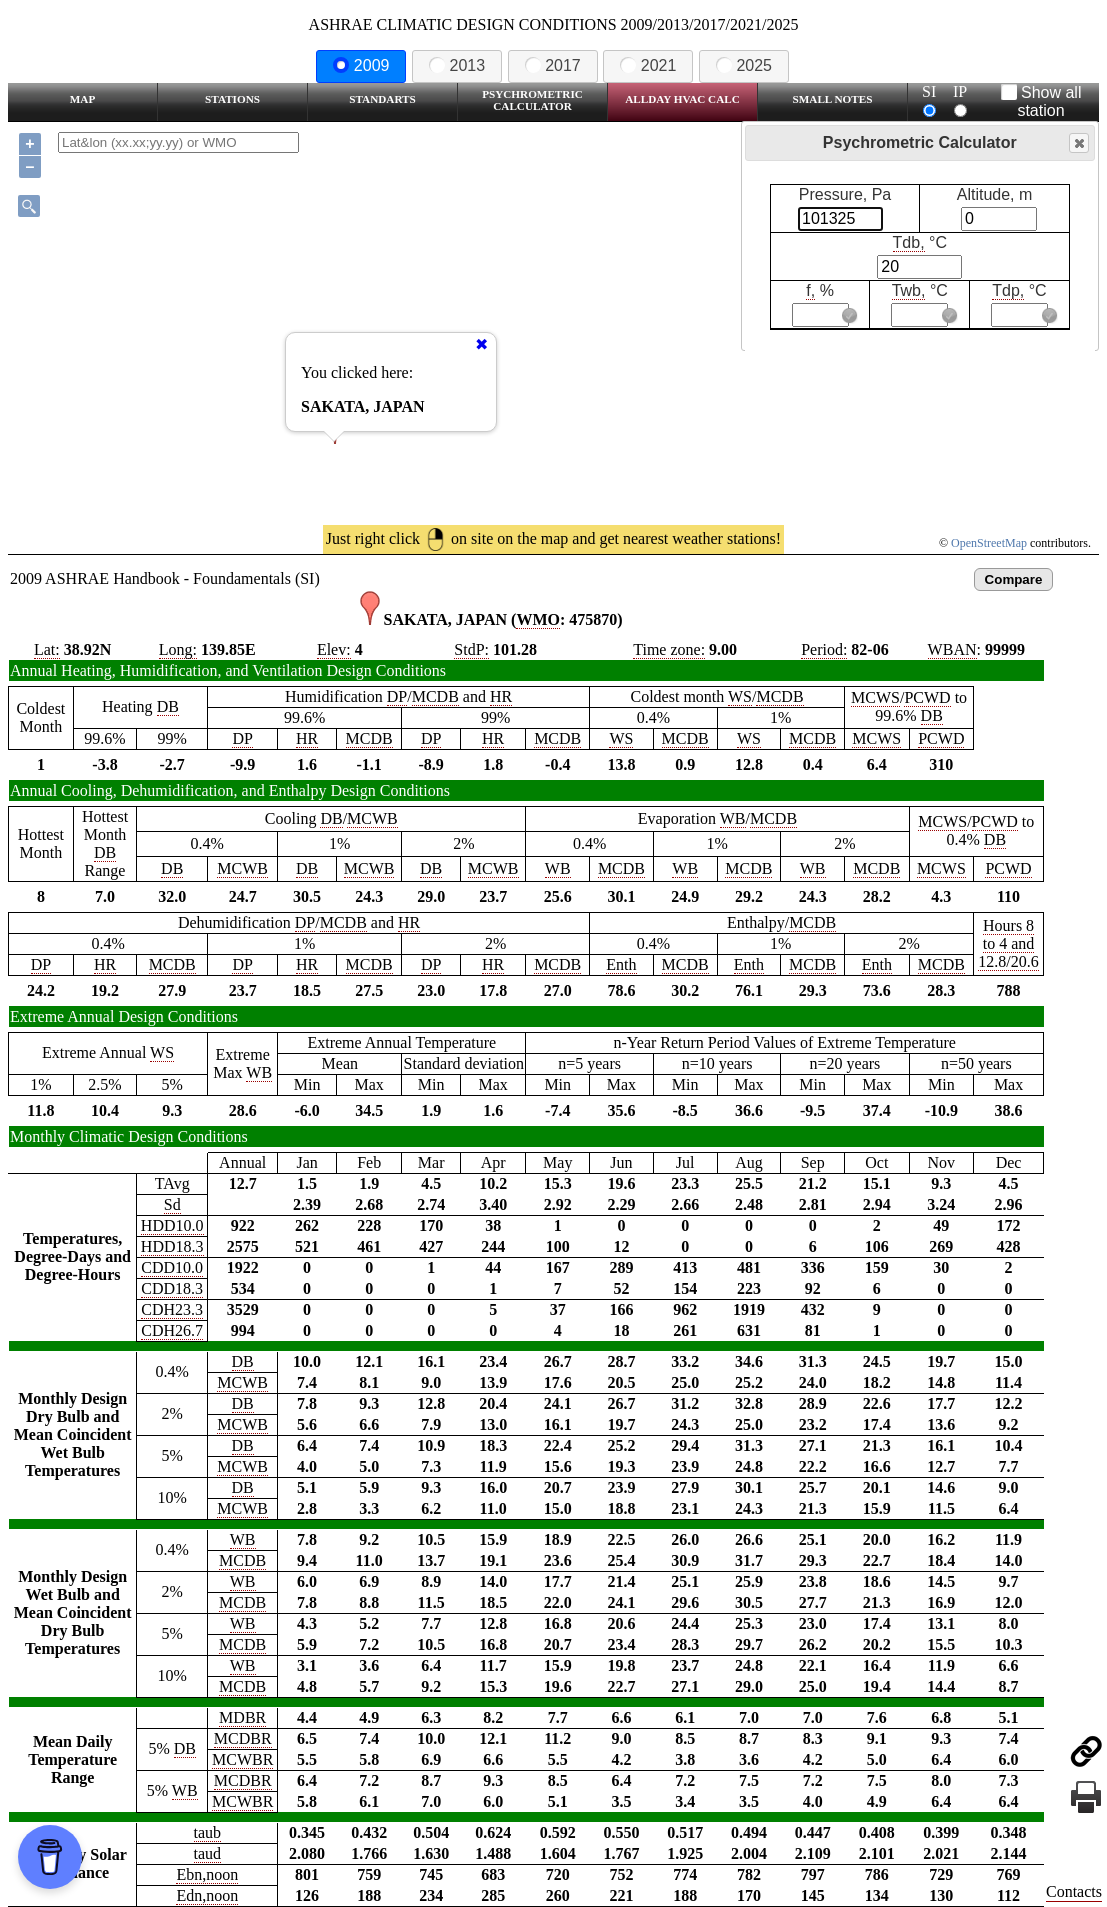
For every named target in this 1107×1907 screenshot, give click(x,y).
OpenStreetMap (989, 543)
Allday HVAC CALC (682, 99)
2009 (361, 65)
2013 (457, 65)
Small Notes (833, 99)
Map (82, 99)
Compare (1014, 579)
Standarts (382, 99)
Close (1078, 143)
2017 (553, 65)
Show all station (1041, 101)
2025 (744, 65)
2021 (648, 65)
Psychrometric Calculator (532, 100)
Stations (232, 99)
